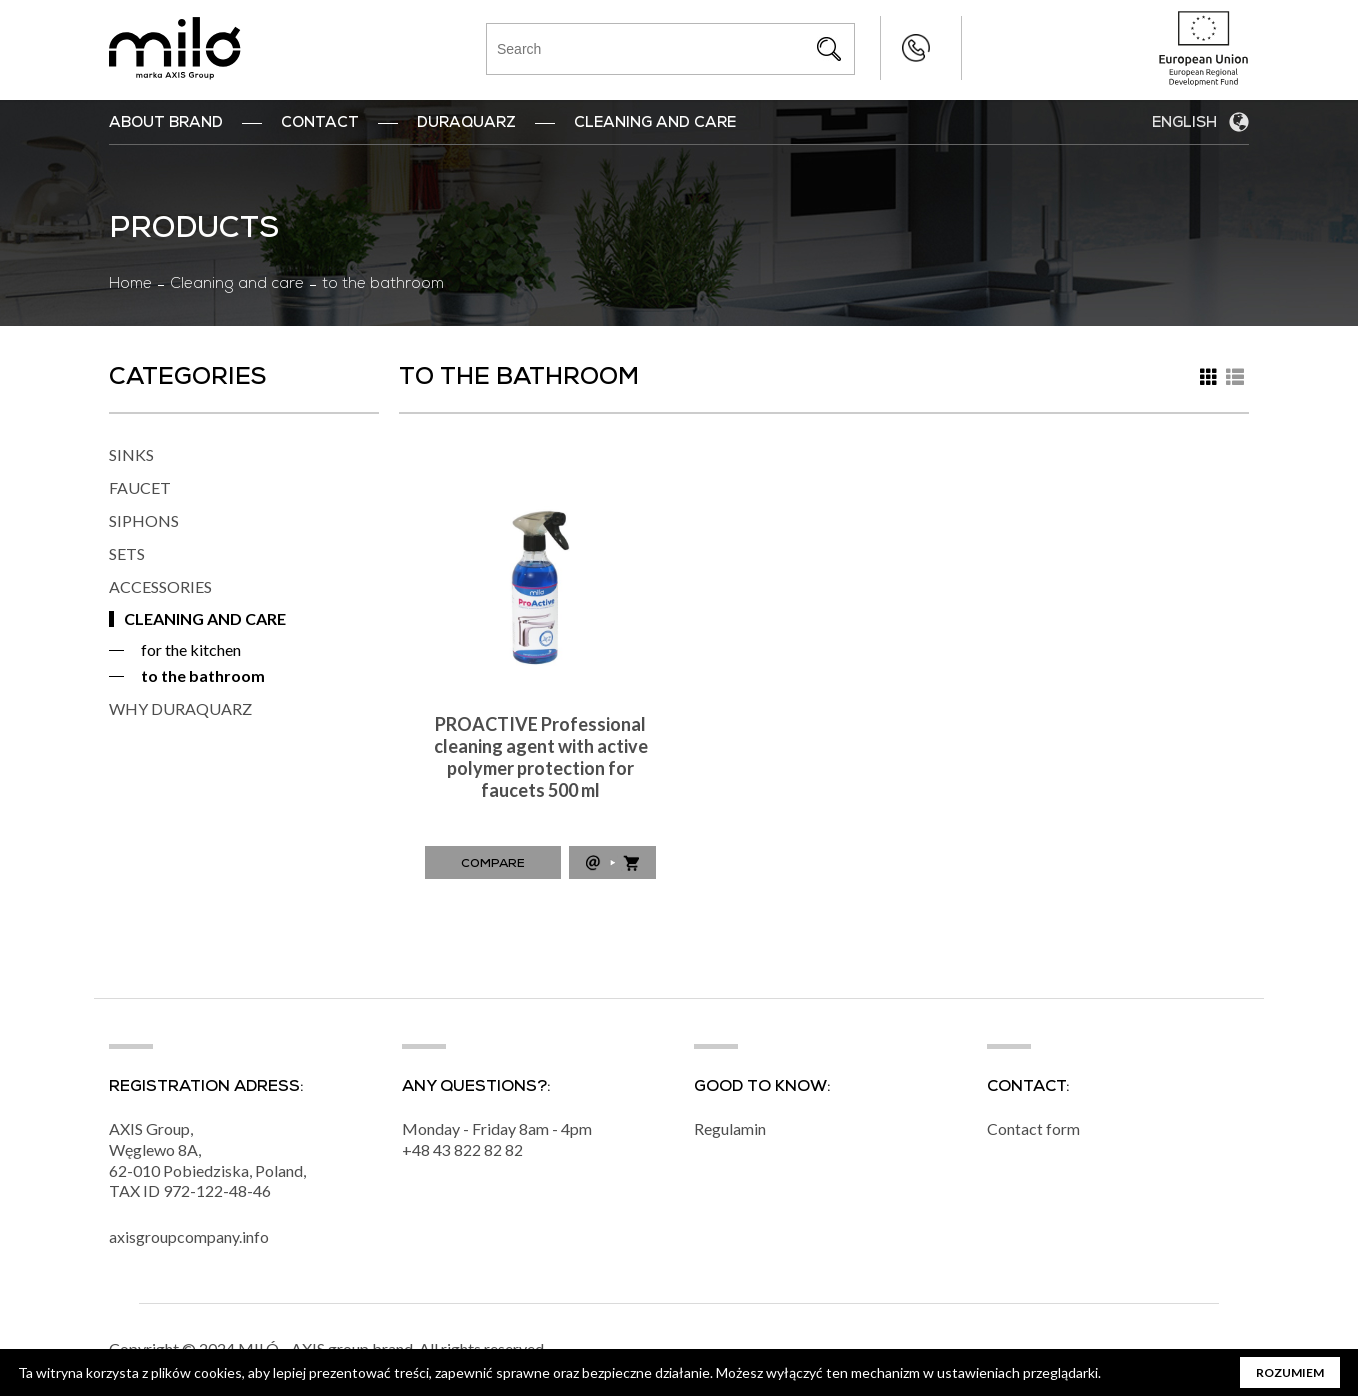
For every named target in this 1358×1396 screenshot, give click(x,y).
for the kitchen (191, 649)
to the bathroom (203, 675)
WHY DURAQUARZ (180, 708)
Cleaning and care (237, 285)
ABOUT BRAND (166, 124)
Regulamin (730, 1129)
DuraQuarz (466, 124)
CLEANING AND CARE (205, 618)
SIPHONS (144, 520)
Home (130, 285)
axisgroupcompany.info (189, 1237)
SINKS (131, 454)
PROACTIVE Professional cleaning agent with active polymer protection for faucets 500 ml (541, 757)
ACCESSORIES (160, 586)
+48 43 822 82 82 (875, 48)
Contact (320, 124)
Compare (493, 864)
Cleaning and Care (655, 124)
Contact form (1033, 1129)
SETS (127, 553)
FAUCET (140, 487)
